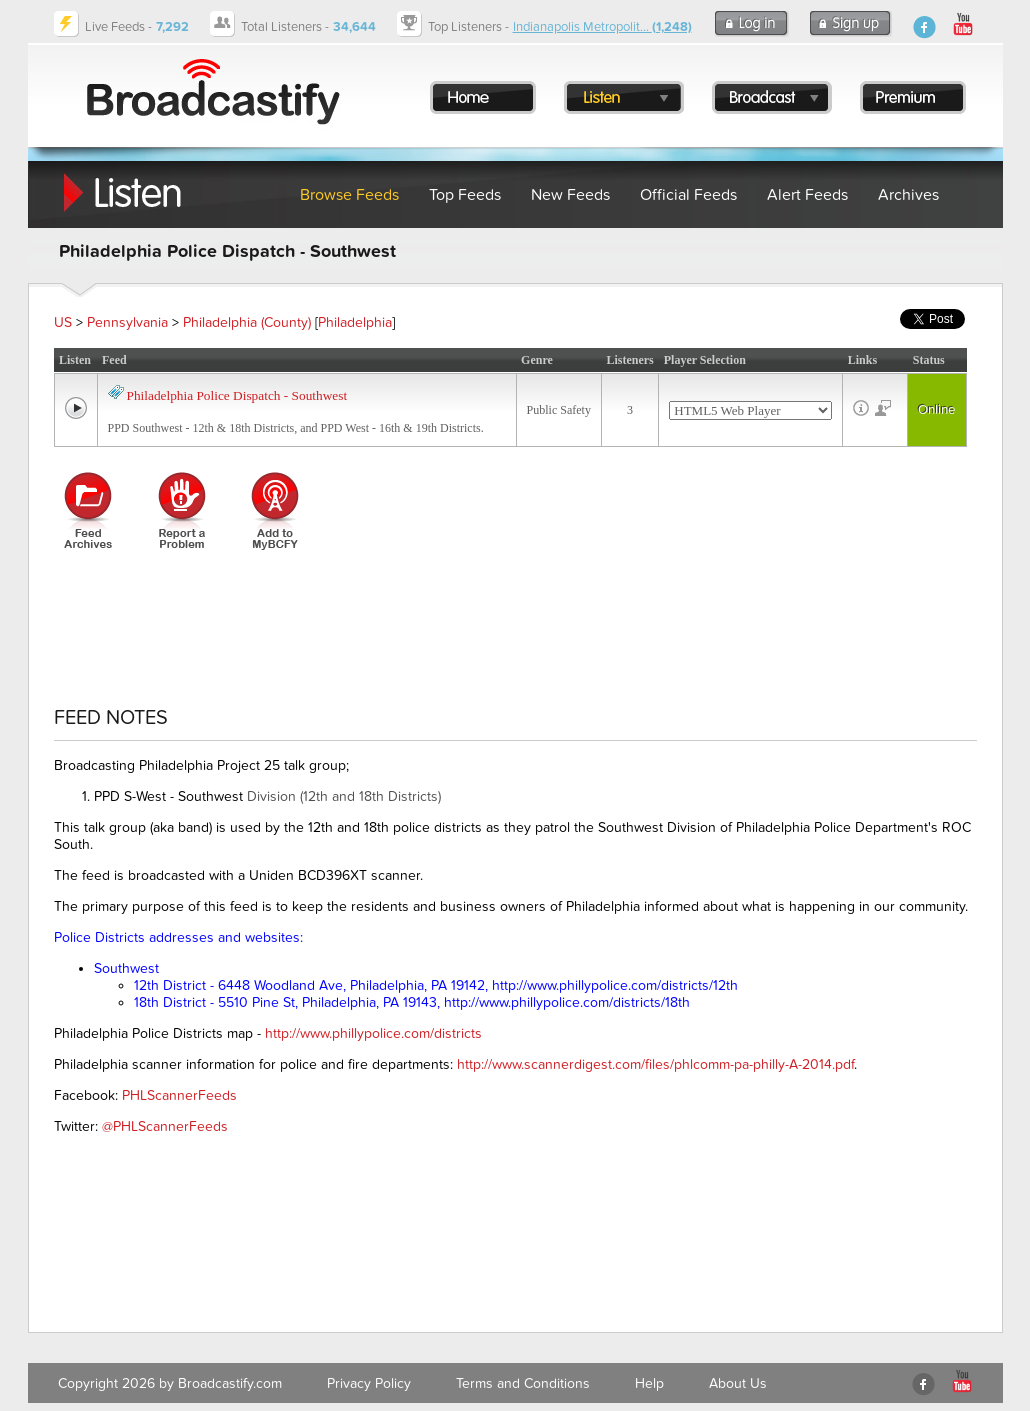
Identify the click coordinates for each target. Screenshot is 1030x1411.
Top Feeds (465, 195)
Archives (908, 195)
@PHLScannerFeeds (165, 1126)
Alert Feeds (807, 195)
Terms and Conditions (523, 1383)
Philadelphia (355, 322)
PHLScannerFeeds (179, 1095)
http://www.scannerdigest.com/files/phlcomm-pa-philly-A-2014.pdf (655, 1064)
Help (649, 1383)
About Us (738, 1383)
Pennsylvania (127, 322)
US (63, 322)
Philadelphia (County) (247, 322)
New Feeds (570, 195)
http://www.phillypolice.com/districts (373, 1033)
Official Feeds (688, 195)
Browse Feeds (349, 195)
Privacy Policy (369, 1383)
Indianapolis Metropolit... (602, 27)
